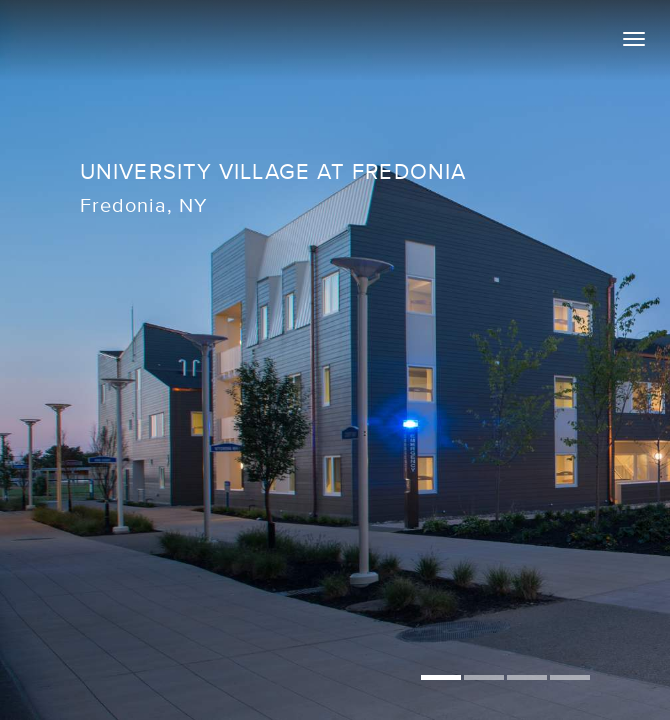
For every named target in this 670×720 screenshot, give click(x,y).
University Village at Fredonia (274, 171)
